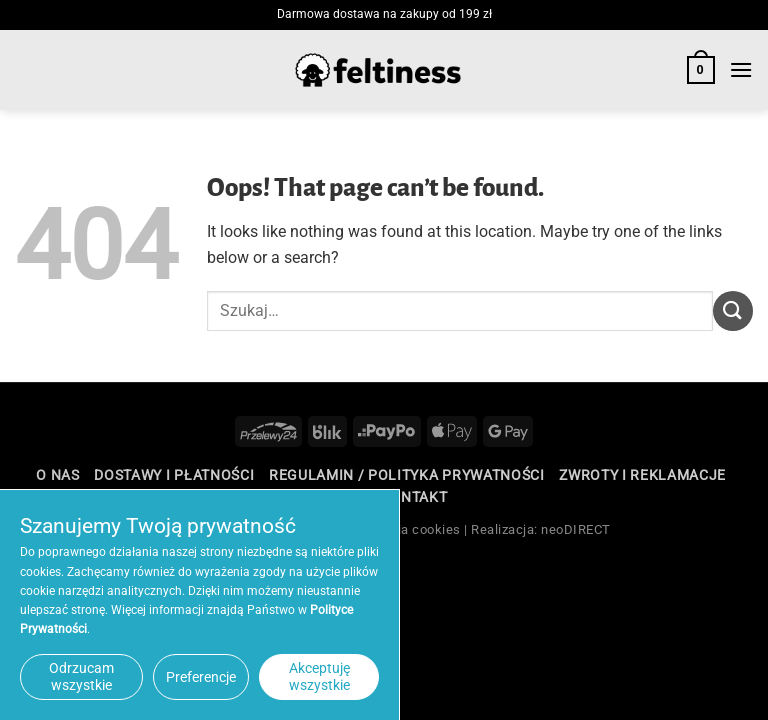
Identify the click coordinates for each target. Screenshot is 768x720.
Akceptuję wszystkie (319, 676)
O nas (57, 475)
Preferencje (201, 677)
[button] (701, 70)
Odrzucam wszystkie (81, 676)
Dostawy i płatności (174, 475)
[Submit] (733, 310)
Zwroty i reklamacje (642, 475)
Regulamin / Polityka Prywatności (407, 475)
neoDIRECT (576, 529)
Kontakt (413, 497)
